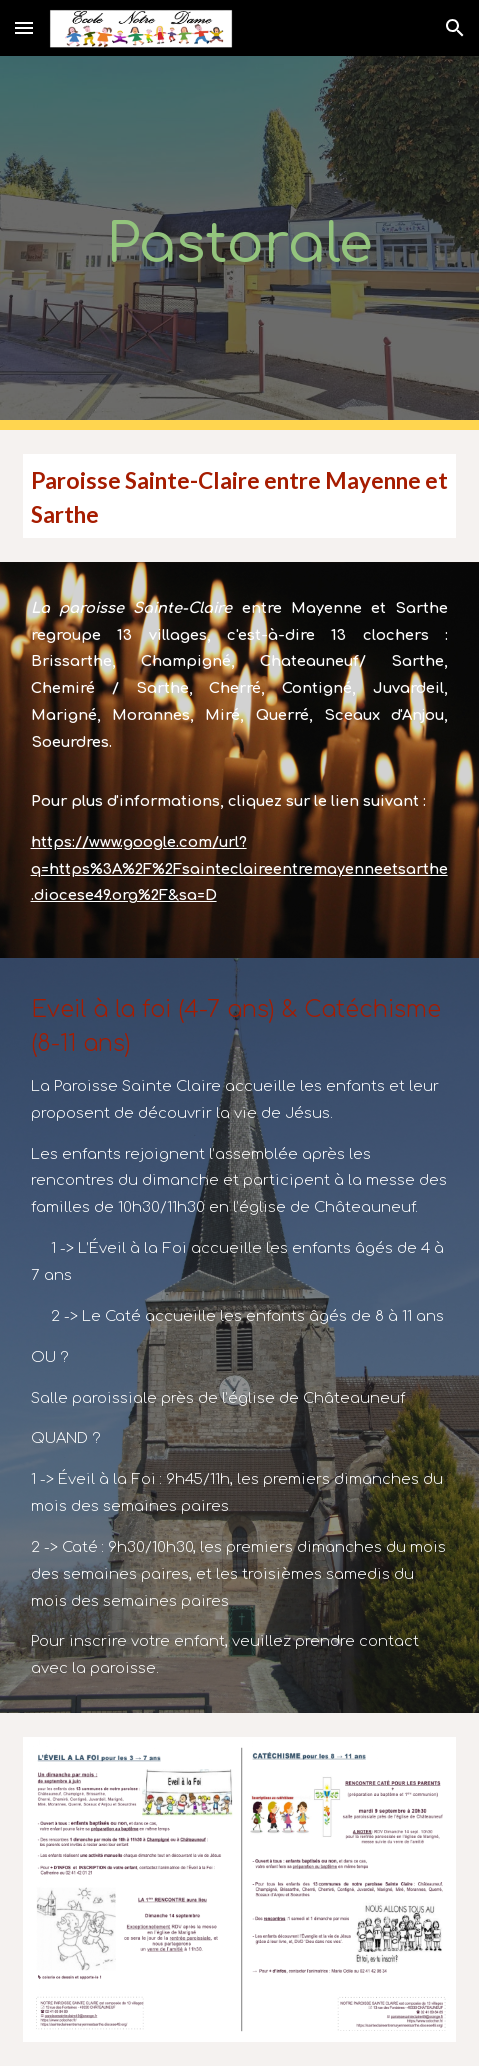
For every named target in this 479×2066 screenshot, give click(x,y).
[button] (24, 27)
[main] (240, 243)
